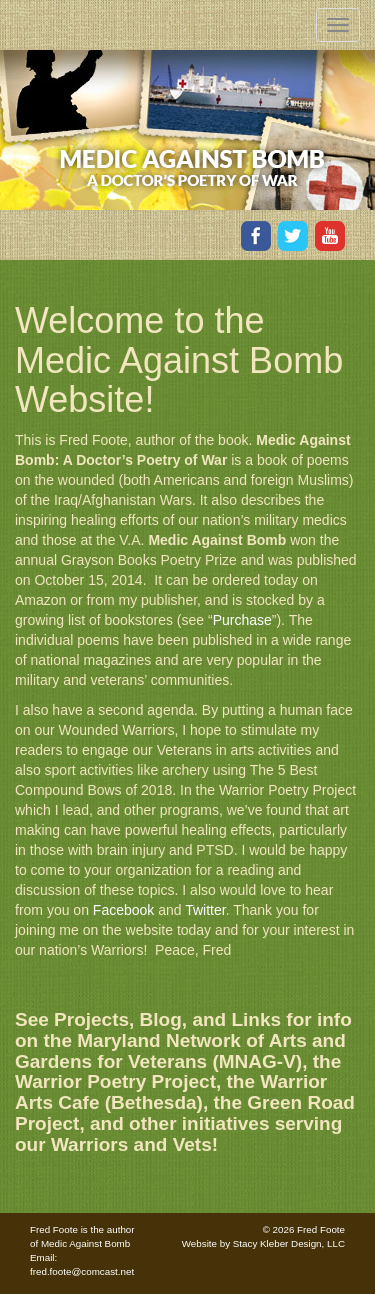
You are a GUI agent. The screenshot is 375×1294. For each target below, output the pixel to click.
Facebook (125, 910)
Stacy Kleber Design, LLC (289, 1243)
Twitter (205, 910)
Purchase (242, 620)
